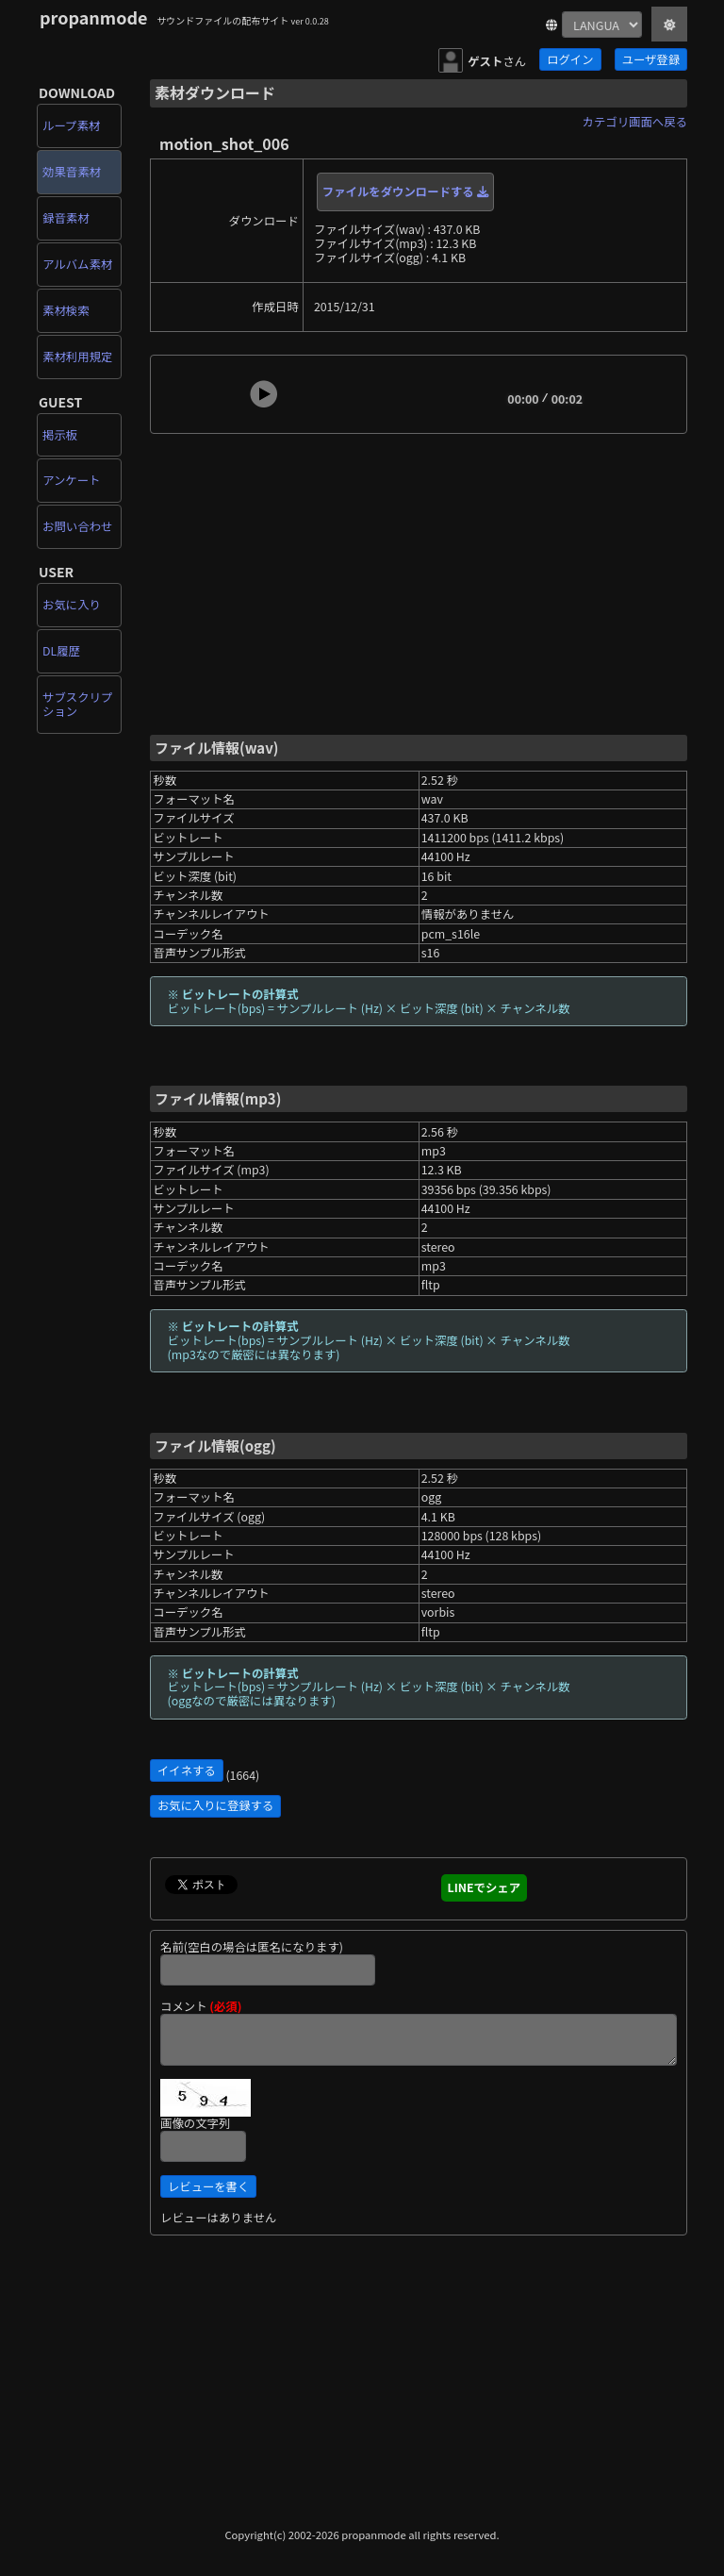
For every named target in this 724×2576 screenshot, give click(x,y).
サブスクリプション (77, 704)
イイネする (186, 1770)
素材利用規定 (77, 356)
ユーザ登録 (651, 59)
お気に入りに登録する (215, 1805)
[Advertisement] (418, 582)
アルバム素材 (77, 264)
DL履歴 (61, 650)
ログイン (570, 59)
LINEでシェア (484, 1887)
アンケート (71, 480)
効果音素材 (71, 171)
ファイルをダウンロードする (405, 191)
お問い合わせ (77, 526)
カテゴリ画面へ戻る (635, 121)
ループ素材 (71, 125)
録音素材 (66, 217)
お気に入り (71, 604)
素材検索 (66, 310)
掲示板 (59, 434)
